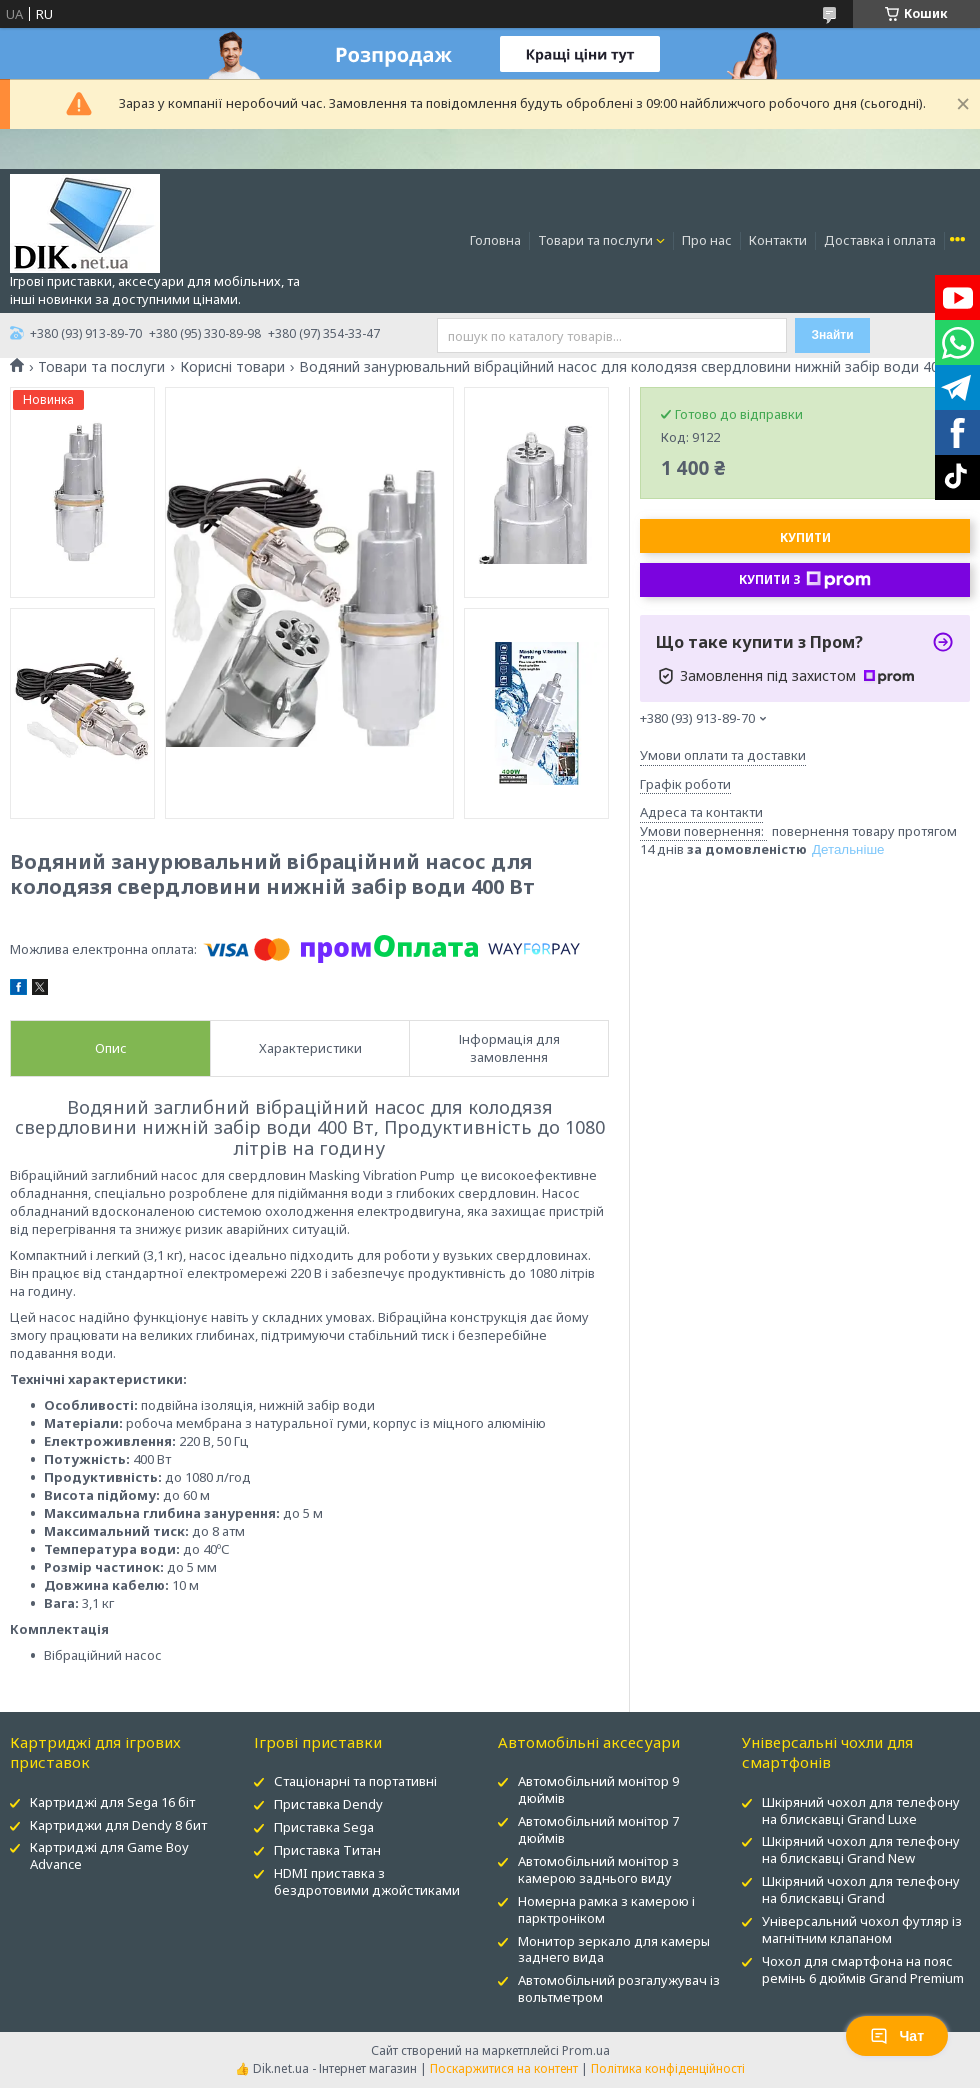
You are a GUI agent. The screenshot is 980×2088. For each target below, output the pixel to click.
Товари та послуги (595, 240)
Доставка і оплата (880, 240)
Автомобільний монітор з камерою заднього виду (598, 1869)
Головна (495, 240)
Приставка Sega (324, 1827)
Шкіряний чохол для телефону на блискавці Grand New (861, 1849)
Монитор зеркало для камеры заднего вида (614, 1949)
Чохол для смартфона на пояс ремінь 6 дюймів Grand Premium (863, 1969)
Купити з (805, 580)
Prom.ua (586, 2050)
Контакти (778, 240)
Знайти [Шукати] (832, 335)
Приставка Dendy (328, 1804)
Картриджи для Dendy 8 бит (118, 1825)
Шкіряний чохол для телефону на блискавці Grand (861, 1889)
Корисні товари (232, 367)
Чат (897, 2036)
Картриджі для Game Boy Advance (109, 1855)
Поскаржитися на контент (504, 2068)
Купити (805, 537)
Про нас (707, 240)
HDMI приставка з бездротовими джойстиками (367, 1881)
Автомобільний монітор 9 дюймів (598, 1789)
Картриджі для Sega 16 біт (112, 1802)
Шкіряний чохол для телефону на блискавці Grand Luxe (861, 1810)
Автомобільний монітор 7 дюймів (598, 1829)
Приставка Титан (327, 1850)
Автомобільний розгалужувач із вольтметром (619, 1988)
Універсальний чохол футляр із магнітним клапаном (862, 1929)
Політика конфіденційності (668, 2068)
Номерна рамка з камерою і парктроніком (606, 1909)
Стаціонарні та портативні (355, 1781)
